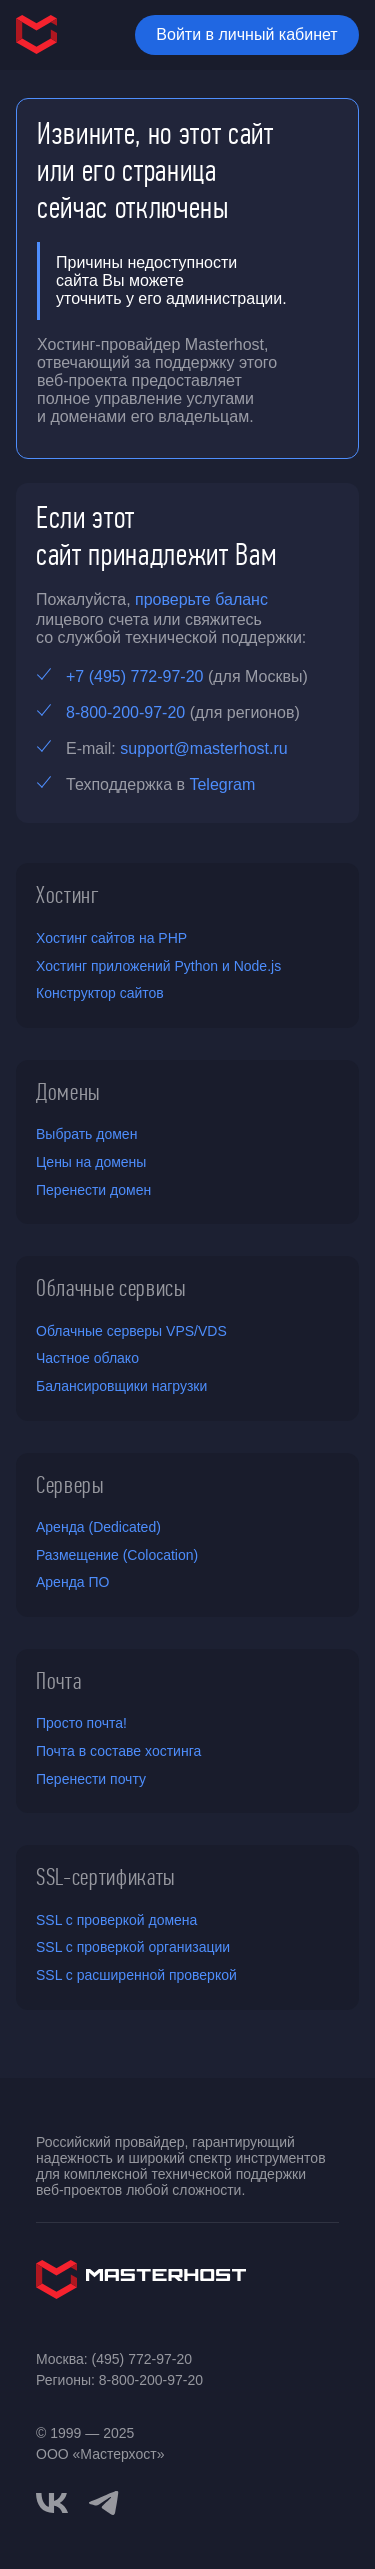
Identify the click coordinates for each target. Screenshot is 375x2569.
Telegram (222, 784)
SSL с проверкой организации (133, 1947)
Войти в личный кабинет (246, 34)
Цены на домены (91, 1162)
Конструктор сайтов (100, 993)
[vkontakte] (52, 2503)
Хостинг (68, 895)
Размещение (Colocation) (117, 1555)
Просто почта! (81, 1723)
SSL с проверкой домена (116, 1920)
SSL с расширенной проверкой (136, 1975)
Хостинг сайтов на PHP (111, 938)
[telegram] (104, 2501)
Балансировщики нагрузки (121, 1386)
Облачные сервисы (111, 1288)
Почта (58, 1681)
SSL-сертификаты (106, 1877)
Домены (68, 1092)
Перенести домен (93, 1190)
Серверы (70, 1485)
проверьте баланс (201, 599)
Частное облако (87, 1358)
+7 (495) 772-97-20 (134, 676)
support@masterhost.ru (203, 748)
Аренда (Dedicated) (98, 1527)
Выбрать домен (86, 1134)
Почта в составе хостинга (118, 1751)
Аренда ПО (72, 1582)
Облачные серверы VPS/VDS (131, 1331)
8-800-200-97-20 (125, 712)
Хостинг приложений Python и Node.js (158, 966)
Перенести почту (91, 1779)
